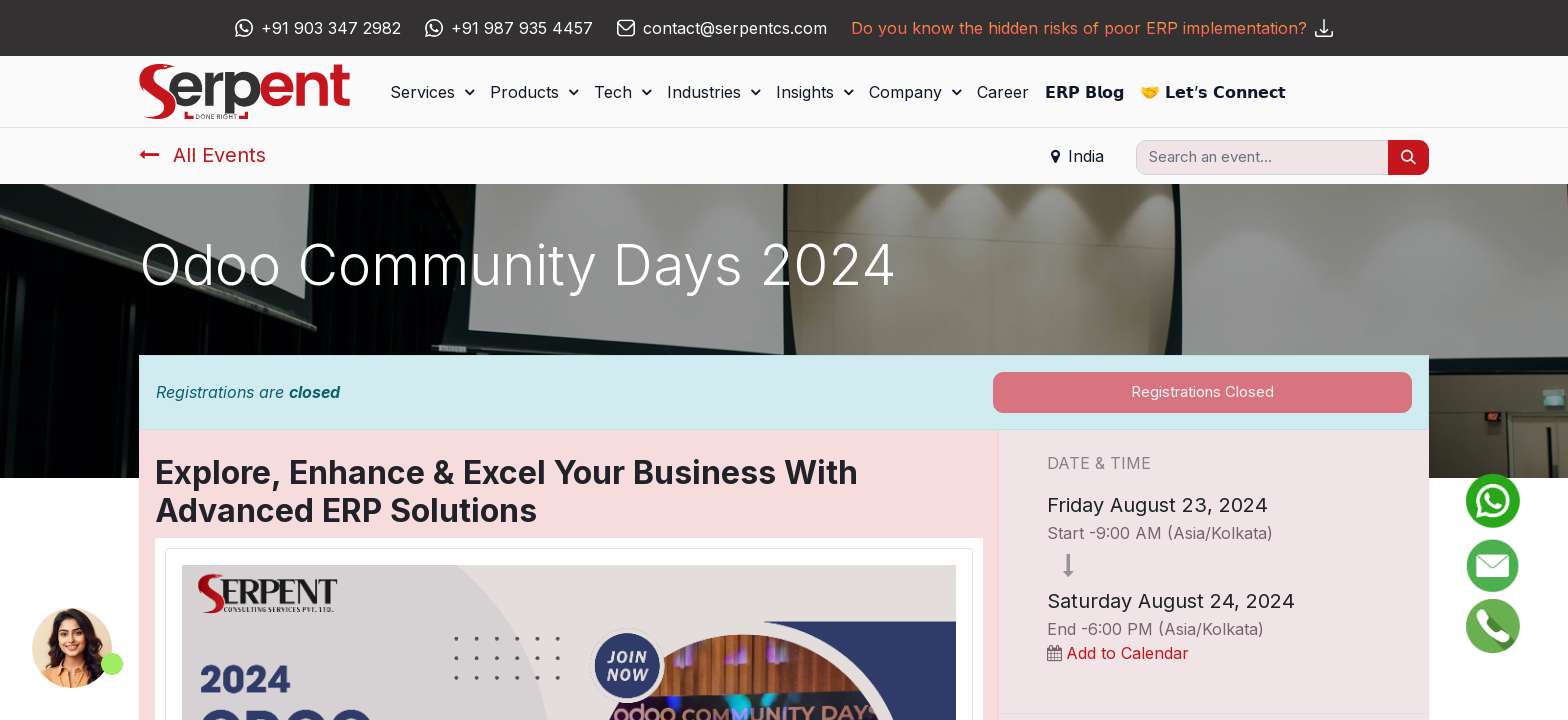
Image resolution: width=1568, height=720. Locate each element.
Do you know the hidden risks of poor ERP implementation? (1092, 28)
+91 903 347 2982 (331, 28)
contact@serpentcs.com (735, 28)
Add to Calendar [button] (1127, 653)
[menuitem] (1003, 92)
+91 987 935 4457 (522, 28)
